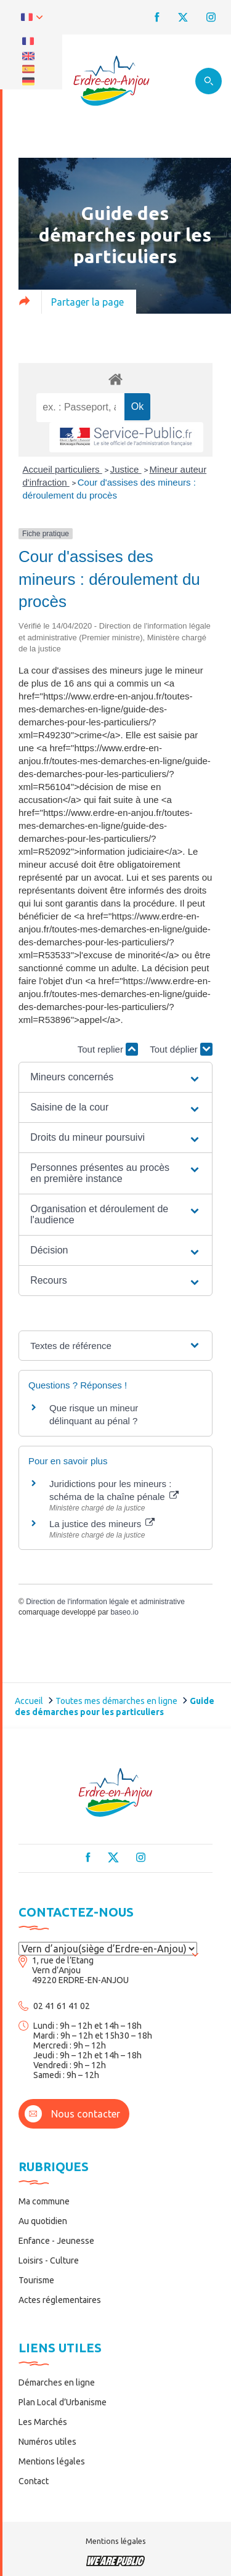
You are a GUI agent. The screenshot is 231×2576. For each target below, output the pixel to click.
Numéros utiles (47, 2442)
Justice (126, 469)
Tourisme (36, 2280)
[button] (115, 1077)
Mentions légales (51, 2461)
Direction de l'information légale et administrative (105, 1601)
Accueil (29, 1701)
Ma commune (44, 2201)
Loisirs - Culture (48, 2260)
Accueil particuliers (62, 469)
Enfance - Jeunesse (56, 2241)
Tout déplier (181, 1049)
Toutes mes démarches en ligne (116, 1701)
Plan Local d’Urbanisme (62, 2402)
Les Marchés (42, 2422)
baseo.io (124, 1612)
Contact (33, 2481)
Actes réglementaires (59, 2300)
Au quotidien (42, 2221)
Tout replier (108, 1049)
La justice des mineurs (102, 1523)
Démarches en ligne (56, 2382)
